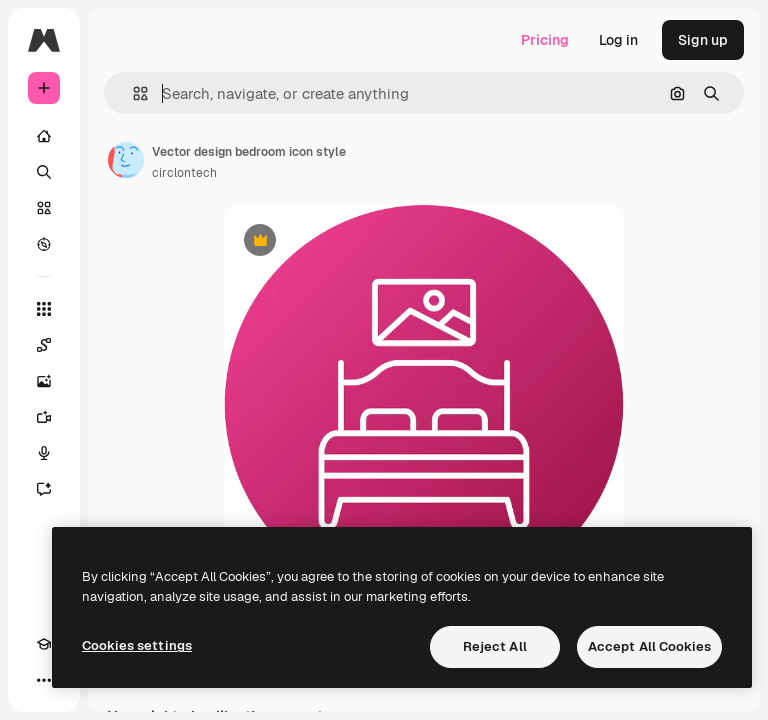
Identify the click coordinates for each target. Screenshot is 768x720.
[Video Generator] (44, 417)
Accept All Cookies (649, 646)
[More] (44, 680)
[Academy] (44, 644)
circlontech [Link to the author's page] (184, 173)
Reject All (495, 646)
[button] (132, 93)
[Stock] (44, 208)
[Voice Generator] (44, 453)
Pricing (545, 40)
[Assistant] (44, 489)
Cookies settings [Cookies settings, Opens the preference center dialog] (137, 645)
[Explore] (44, 244)
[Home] (44, 136)
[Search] (44, 172)
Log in (618, 40)
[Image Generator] (44, 381)
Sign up (703, 40)
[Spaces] (44, 345)
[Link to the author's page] (126, 160)
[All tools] (44, 309)
